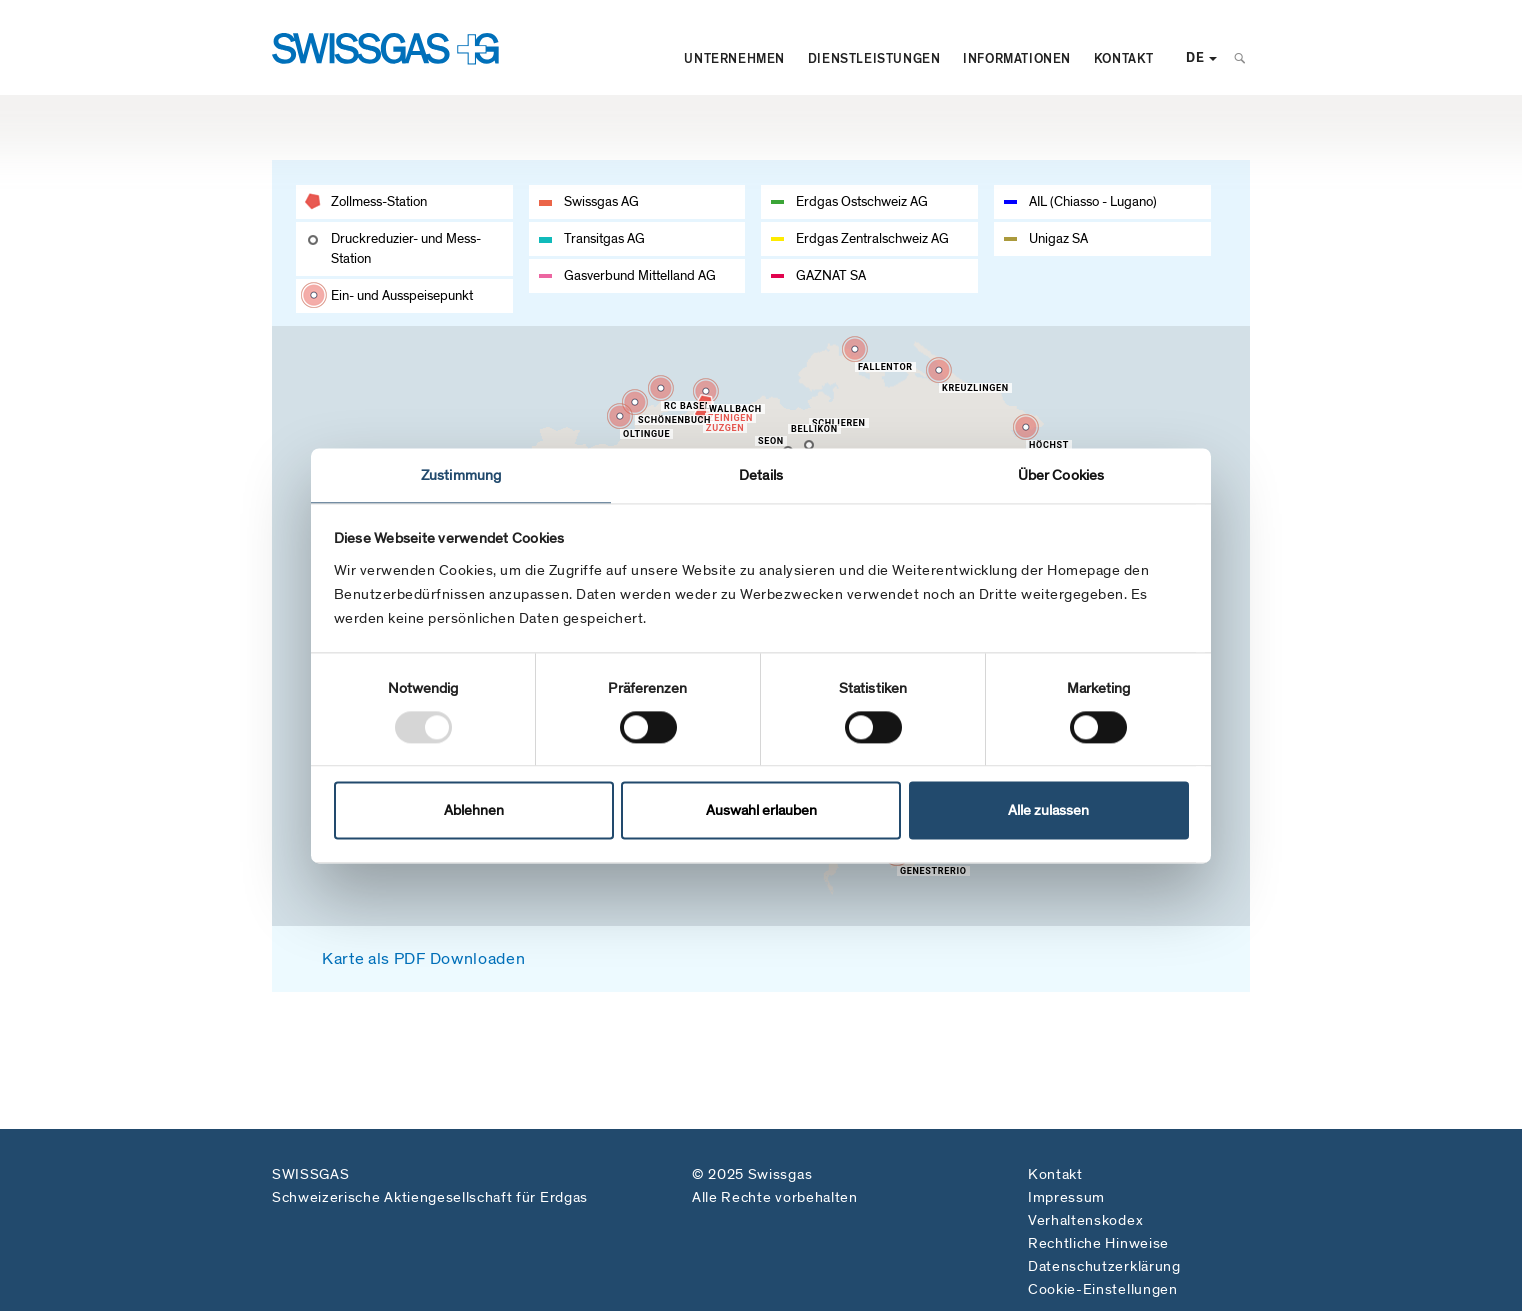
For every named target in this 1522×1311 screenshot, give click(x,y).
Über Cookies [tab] (1061, 475)
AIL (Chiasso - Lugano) (1093, 201)
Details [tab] (761, 475)
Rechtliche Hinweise (1098, 1243)
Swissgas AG (601, 201)
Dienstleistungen (874, 59)
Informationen (1017, 59)
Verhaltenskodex (1085, 1220)
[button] (702, 413)
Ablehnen (474, 811)
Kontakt (1124, 59)
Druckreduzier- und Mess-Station (406, 248)
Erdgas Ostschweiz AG (862, 201)
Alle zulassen (1048, 811)
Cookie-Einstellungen (1103, 1289)
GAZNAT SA (831, 275)
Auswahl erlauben (761, 811)
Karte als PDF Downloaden (423, 959)
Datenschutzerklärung (1104, 1266)
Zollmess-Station (379, 201)
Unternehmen (734, 59)
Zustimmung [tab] (461, 475)
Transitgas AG (604, 238)
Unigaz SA (1058, 238)
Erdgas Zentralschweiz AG (872, 238)
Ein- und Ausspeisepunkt (402, 295)
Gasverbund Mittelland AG (640, 275)
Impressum (1066, 1197)
